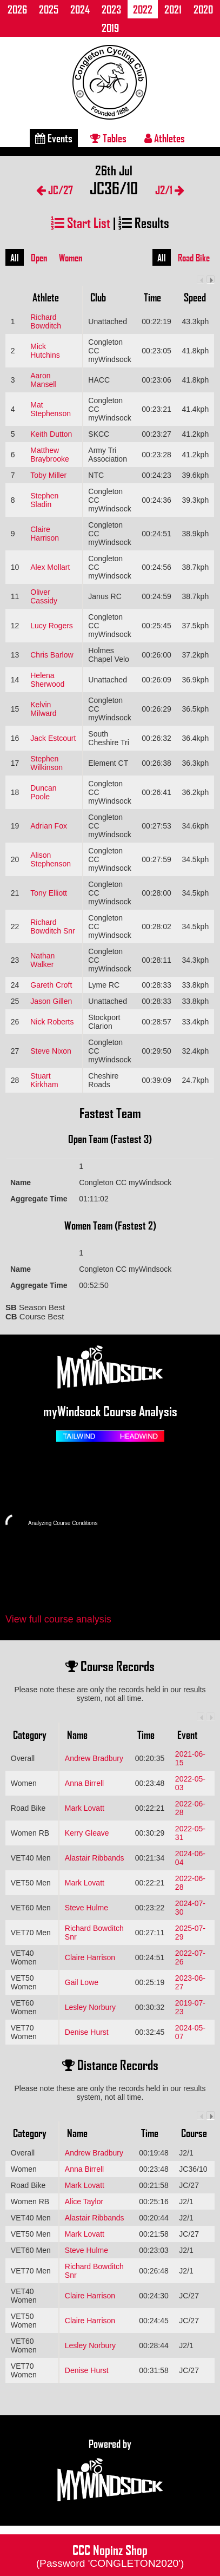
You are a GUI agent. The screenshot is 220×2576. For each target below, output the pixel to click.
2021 (173, 9)
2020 (203, 9)
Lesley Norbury (90, 2007)
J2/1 (169, 189)
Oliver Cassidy (43, 596)
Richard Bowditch (45, 321)
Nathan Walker (42, 960)
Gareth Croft (51, 985)
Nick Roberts (52, 1021)
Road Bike (194, 258)
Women (70, 258)
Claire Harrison (44, 533)
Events (53, 138)
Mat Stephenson (50, 409)
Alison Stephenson (50, 859)
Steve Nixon (50, 1051)
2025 (48, 9)
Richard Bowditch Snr (52, 926)
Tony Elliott (48, 893)
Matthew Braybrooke (49, 454)
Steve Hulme (86, 1907)
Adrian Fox (48, 826)
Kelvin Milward (43, 709)
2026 (17, 9)
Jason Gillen (51, 1001)
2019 (110, 27)
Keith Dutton (51, 434)
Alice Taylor (84, 2201)
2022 (142, 9)
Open (39, 258)
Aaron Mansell (43, 380)
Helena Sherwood (47, 679)
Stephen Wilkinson (46, 763)
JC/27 (54, 189)
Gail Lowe (81, 1982)
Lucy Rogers (51, 625)
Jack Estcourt (53, 738)
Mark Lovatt (84, 1808)
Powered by (110, 2470)
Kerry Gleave (87, 1833)
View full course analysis (58, 1619)
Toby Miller (48, 475)
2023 (111, 9)
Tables (108, 138)
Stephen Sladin (44, 500)
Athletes (164, 138)
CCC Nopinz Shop (110, 2555)
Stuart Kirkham (44, 1080)
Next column (210, 279)
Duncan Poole (43, 792)
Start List (80, 222)
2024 (80, 9)
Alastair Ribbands (94, 1858)
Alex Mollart (50, 567)
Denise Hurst (87, 2032)
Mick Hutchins (44, 350)
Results (143, 222)
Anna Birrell (84, 1783)
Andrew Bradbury (94, 1758)
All (14, 258)
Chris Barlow (51, 654)
